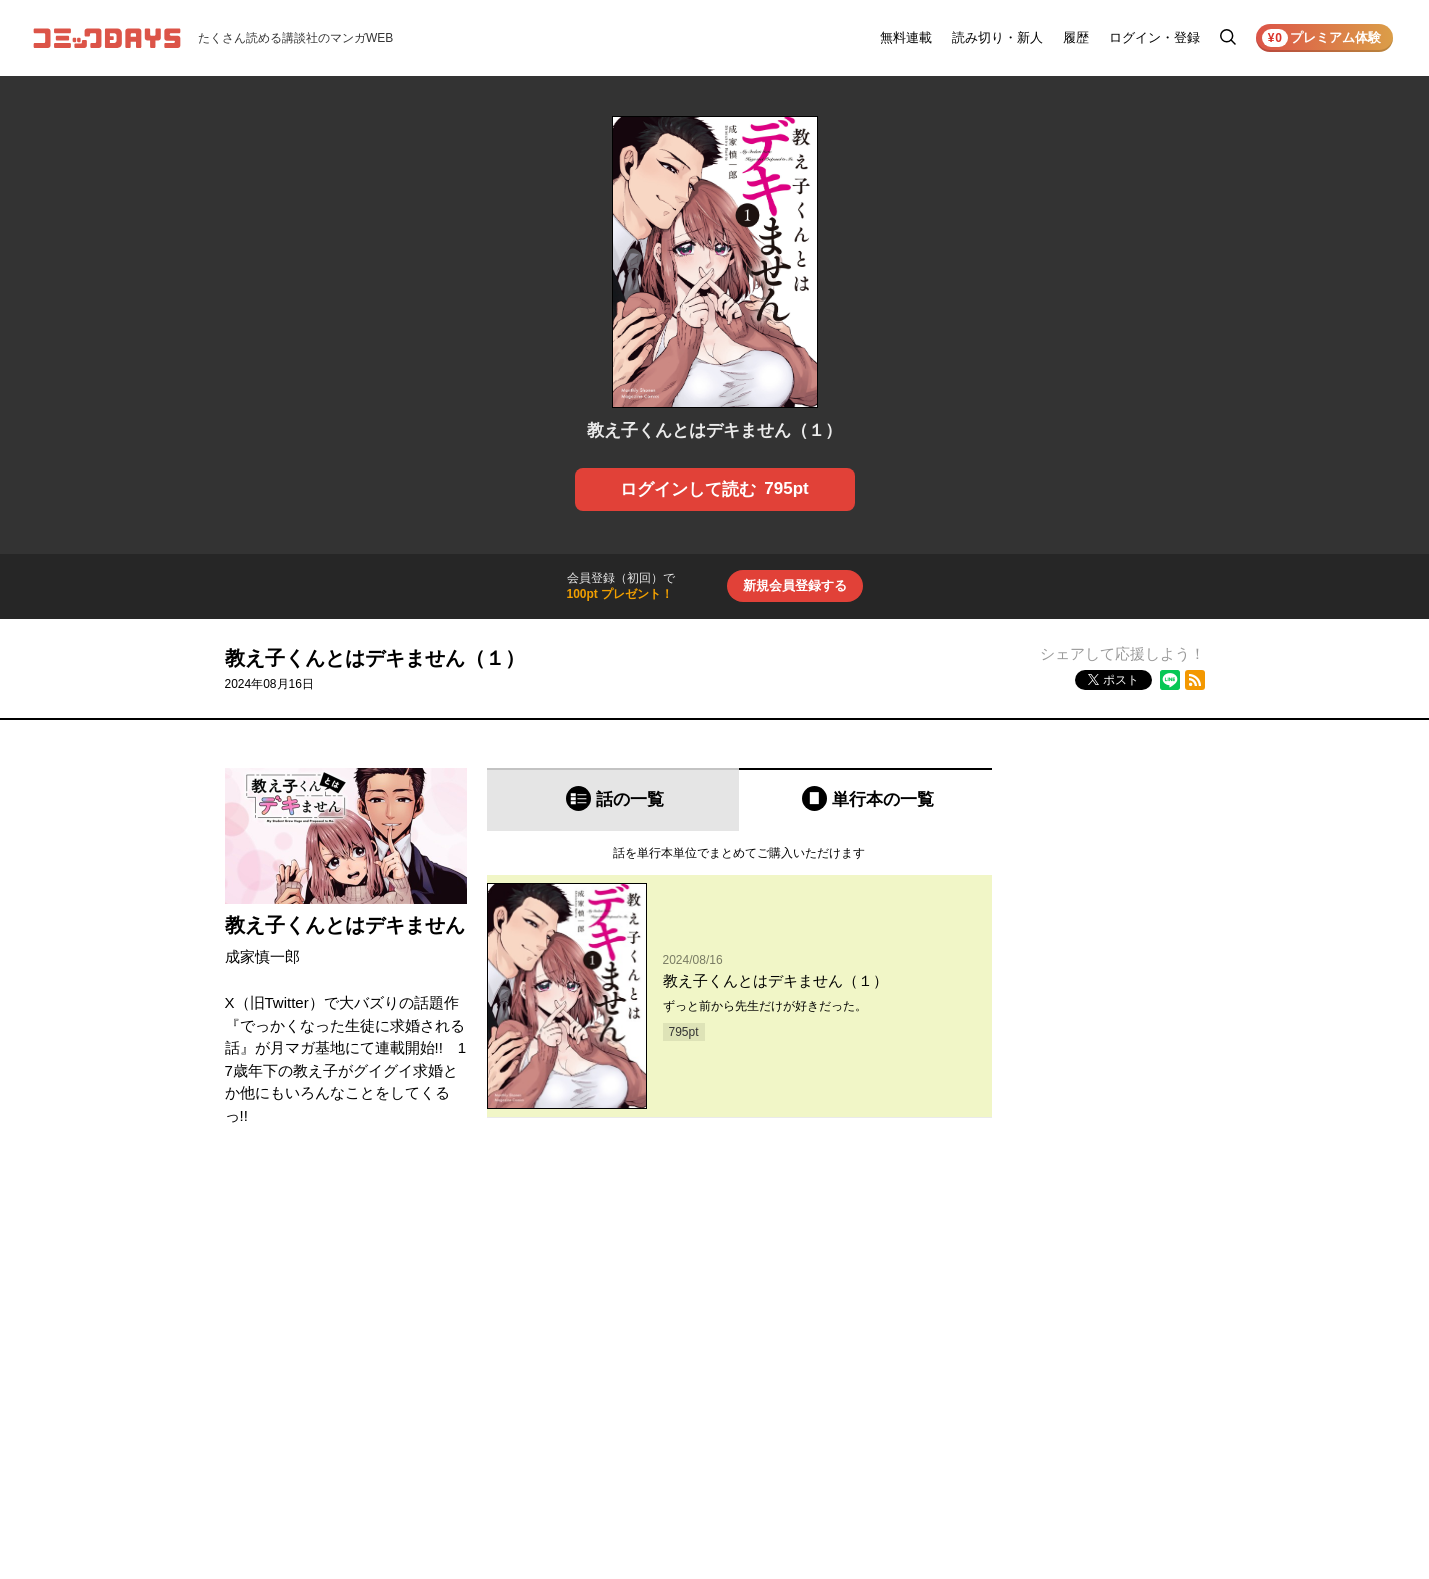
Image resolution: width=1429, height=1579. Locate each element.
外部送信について (1133, 1359)
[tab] (613, 799)
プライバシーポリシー (1145, 1331)
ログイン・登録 (1154, 37)
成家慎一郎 (262, 956)
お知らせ (985, 1303)
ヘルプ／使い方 (1003, 1331)
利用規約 (1109, 1303)
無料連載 (906, 37)
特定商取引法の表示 (1139, 1387)
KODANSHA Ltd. (475, 1542)
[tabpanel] (739, 975)
